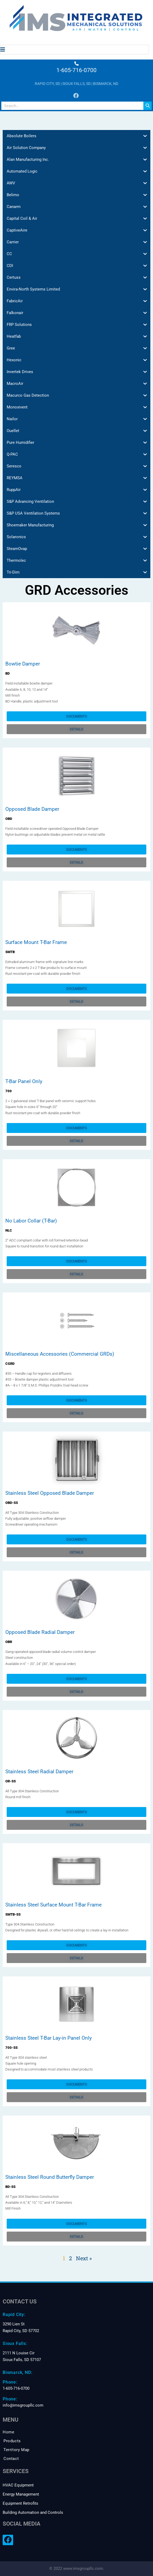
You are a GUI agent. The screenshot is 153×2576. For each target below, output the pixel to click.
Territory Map (16, 2449)
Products (12, 2441)
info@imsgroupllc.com (23, 2405)
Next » (84, 2258)
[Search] (147, 106)
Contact (11, 2458)
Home (8, 2432)
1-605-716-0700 (76, 70)
